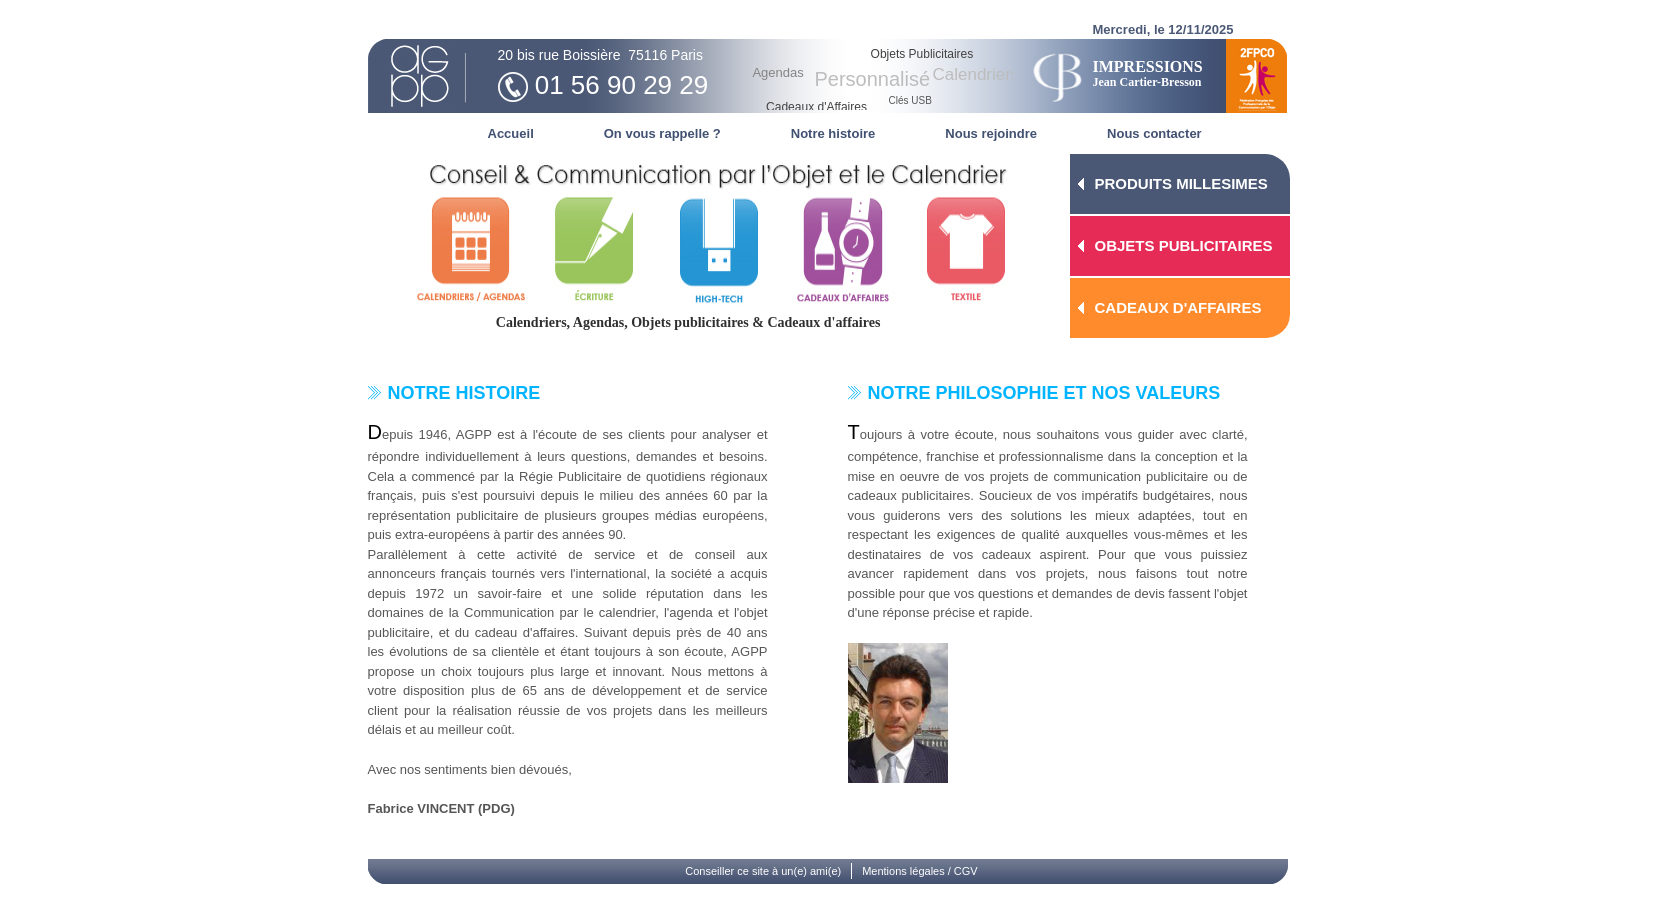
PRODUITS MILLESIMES (1181, 183)
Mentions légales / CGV (920, 871)
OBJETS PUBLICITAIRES (1184, 245)
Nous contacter (1154, 133)
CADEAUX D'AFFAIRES (1178, 307)
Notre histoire (833, 133)
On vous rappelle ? (662, 133)
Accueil (511, 133)
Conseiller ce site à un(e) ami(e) (763, 871)
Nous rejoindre (991, 133)
